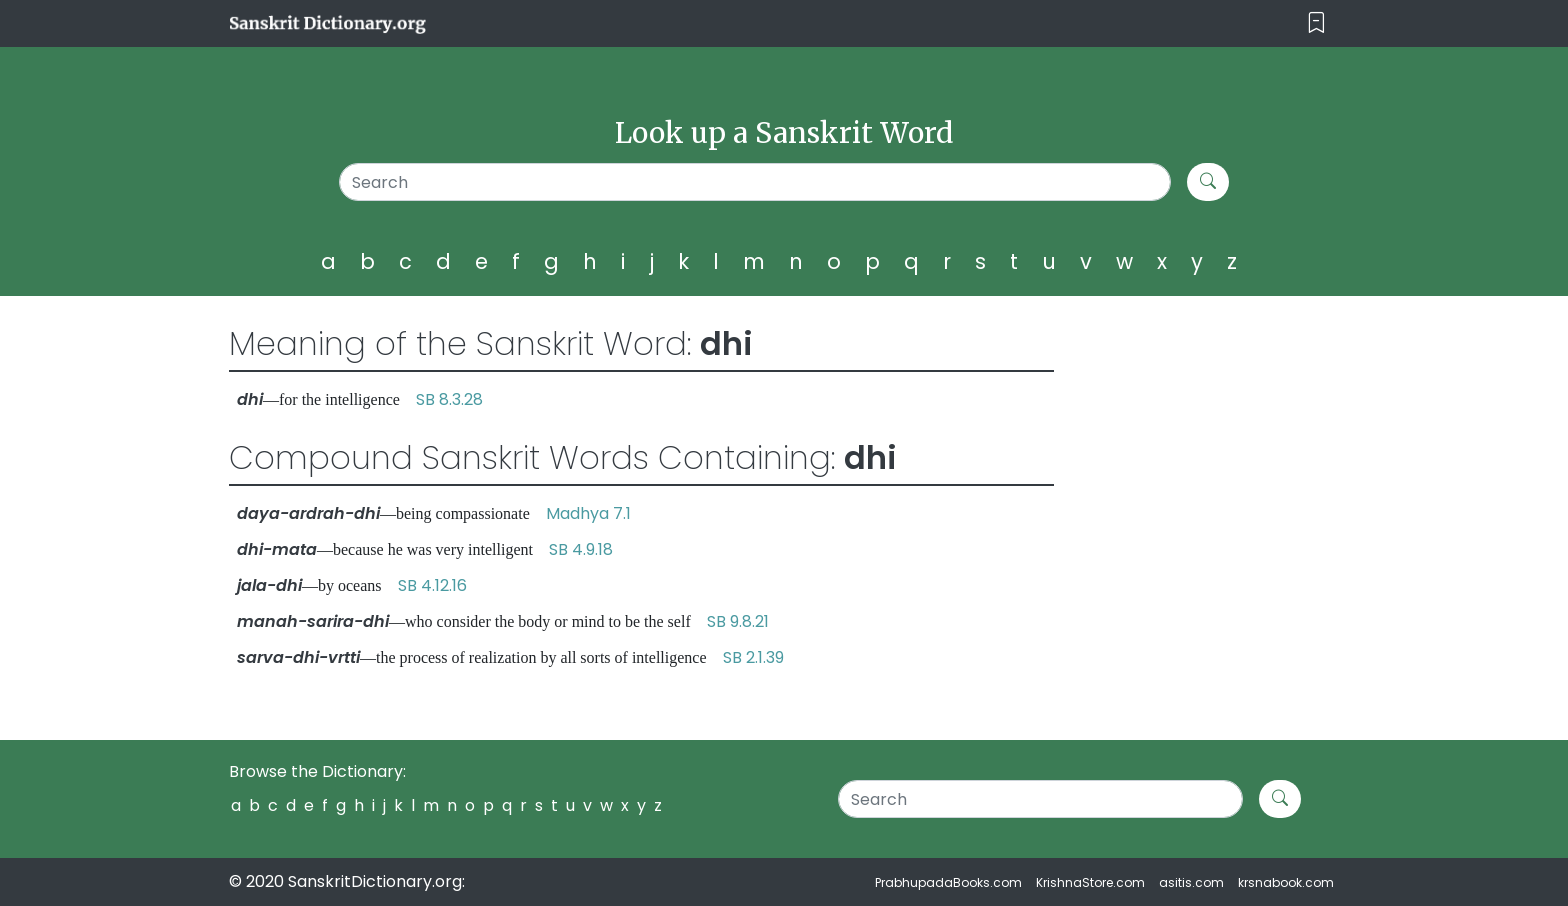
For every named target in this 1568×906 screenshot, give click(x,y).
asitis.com (1191, 882)
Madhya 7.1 (588, 513)
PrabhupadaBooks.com (948, 882)
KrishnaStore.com (1090, 882)
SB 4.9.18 (581, 549)
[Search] (755, 182)
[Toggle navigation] (1316, 23)
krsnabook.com (1286, 882)
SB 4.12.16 (432, 585)
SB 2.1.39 (753, 657)
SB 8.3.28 (449, 399)
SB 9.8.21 (738, 621)
